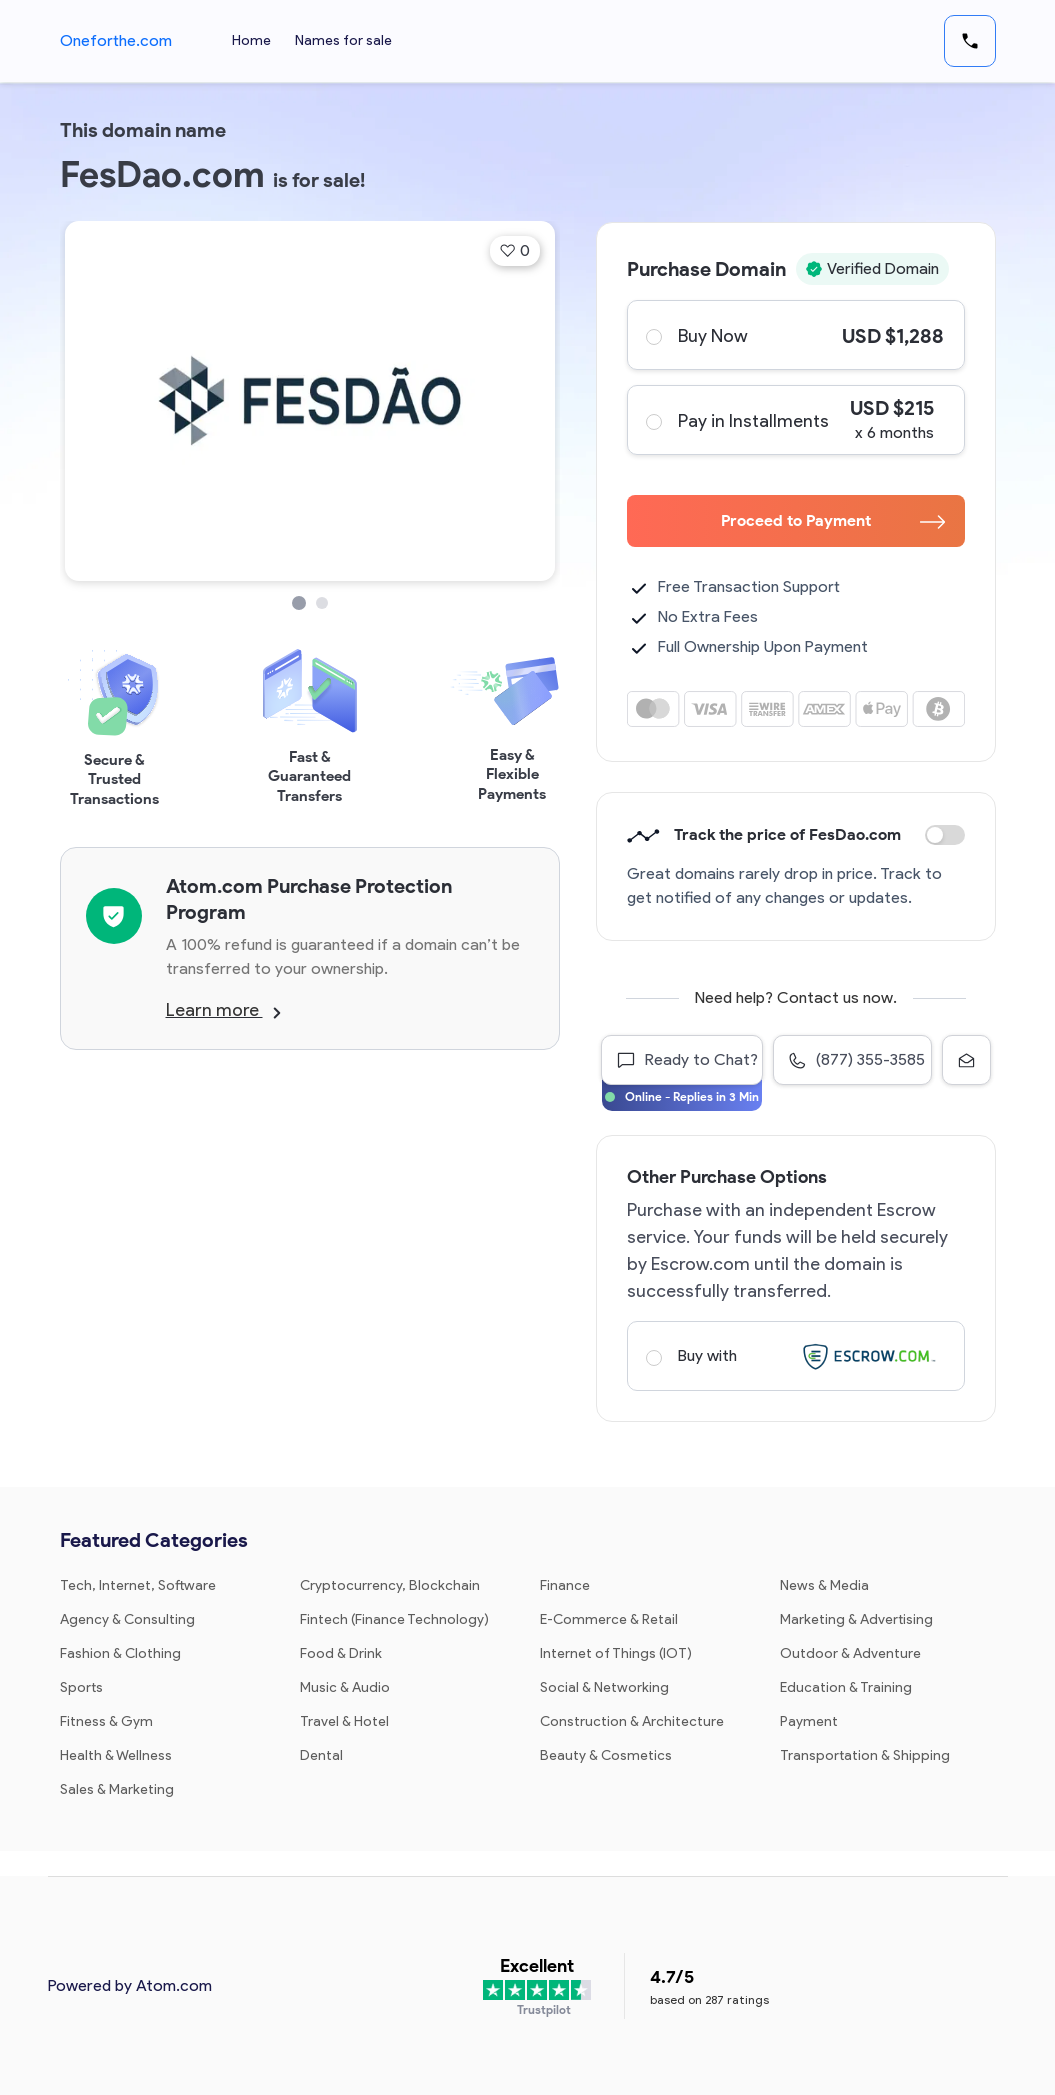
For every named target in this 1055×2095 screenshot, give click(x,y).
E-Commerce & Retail (609, 1619)
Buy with (795, 1356)
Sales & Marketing (117, 1789)
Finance (565, 1585)
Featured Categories (154, 1540)
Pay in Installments (795, 420)
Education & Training (846, 1687)
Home (251, 40)
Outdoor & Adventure (850, 1653)
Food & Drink (341, 1653)
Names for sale (343, 40)
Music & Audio (345, 1687)
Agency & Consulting (127, 1619)
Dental (321, 1755)
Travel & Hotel (344, 1721)
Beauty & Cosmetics (606, 1755)
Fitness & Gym (106, 1721)
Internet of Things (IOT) (616, 1653)
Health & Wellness (116, 1755)
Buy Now (795, 335)
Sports (81, 1687)
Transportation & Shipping (865, 1755)
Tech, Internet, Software (138, 1585)
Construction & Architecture (632, 1721)
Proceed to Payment (833, 520)
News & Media (824, 1585)
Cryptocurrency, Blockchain (390, 1585)
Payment (809, 1721)
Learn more (223, 1010)
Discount (945, 835)
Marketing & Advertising (856, 1619)
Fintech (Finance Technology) (394, 1619)
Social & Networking (604, 1687)
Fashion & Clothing (120, 1653)
